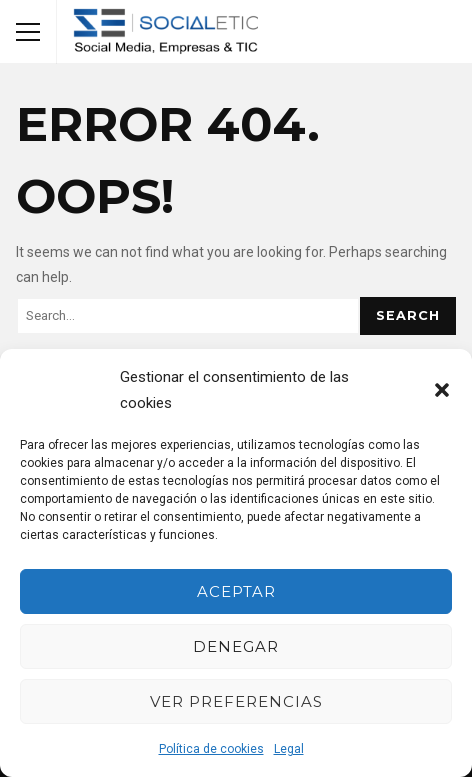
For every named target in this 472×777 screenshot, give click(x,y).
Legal (289, 749)
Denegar (236, 646)
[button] (442, 390)
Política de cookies (211, 749)
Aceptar (236, 591)
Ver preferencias (236, 701)
